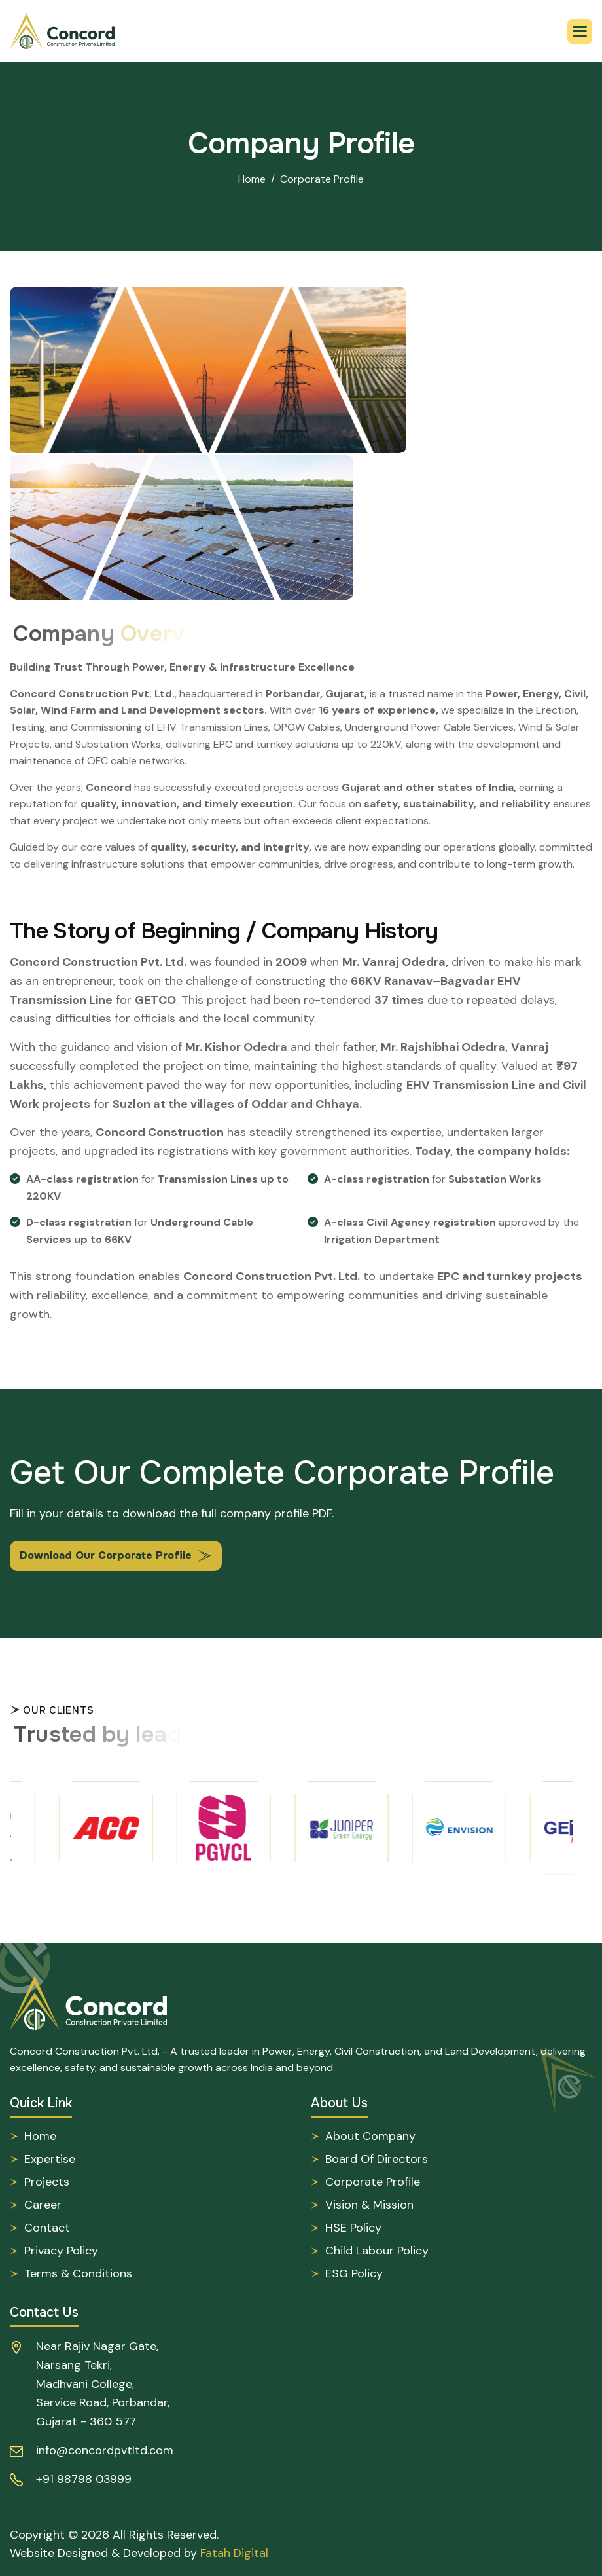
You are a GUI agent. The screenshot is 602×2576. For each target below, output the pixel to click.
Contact (47, 2228)
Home (252, 179)
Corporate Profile (372, 2182)
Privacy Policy (61, 2250)
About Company (370, 2136)
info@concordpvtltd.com (104, 2450)
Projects (46, 2182)
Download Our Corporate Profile (106, 1555)
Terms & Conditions (78, 2273)
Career (43, 2205)
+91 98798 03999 (84, 2479)
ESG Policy (354, 2273)
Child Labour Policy (377, 2250)
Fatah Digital (234, 2553)
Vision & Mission (369, 2205)
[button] (579, 31)
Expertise (49, 2159)
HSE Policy (353, 2228)
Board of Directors (376, 2159)
